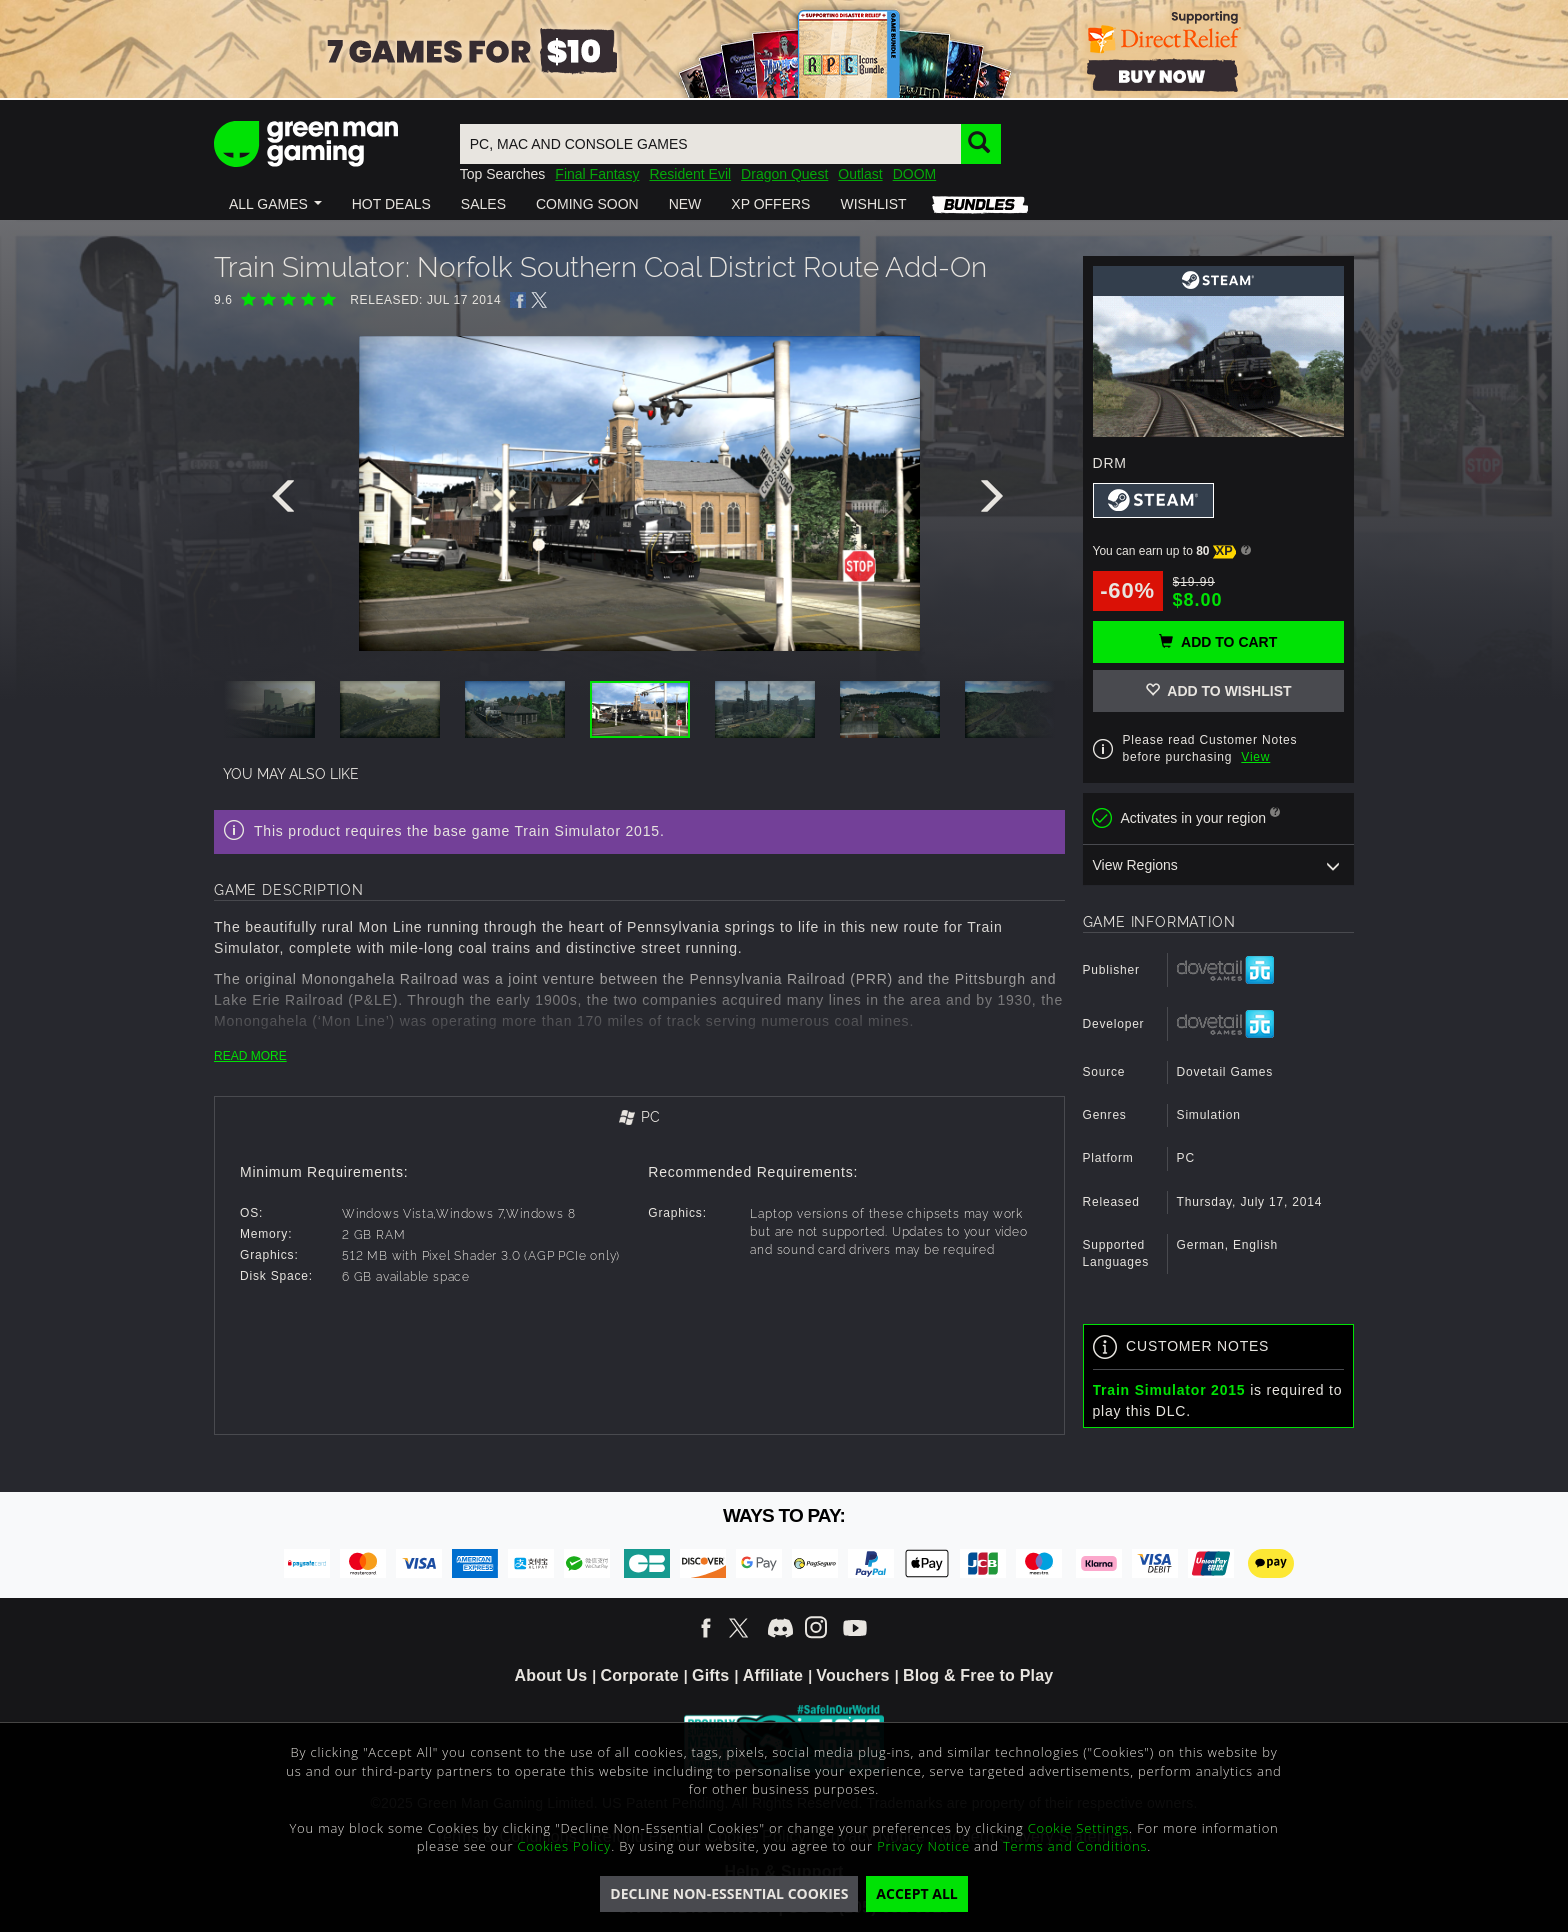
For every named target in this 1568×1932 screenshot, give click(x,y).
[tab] (639, 1118)
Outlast (860, 174)
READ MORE (250, 1056)
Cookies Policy (565, 1846)
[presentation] (287, 501)
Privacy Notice (923, 1846)
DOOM (915, 174)
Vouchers (852, 1675)
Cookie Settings (1078, 1828)
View (1255, 757)
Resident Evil (690, 174)
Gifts (710, 1675)
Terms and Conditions (1075, 1846)
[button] (275, 204)
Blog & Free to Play (978, 1675)
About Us (551, 1675)
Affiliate (773, 1675)
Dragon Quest (784, 174)
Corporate (640, 1675)
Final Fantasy (597, 174)
